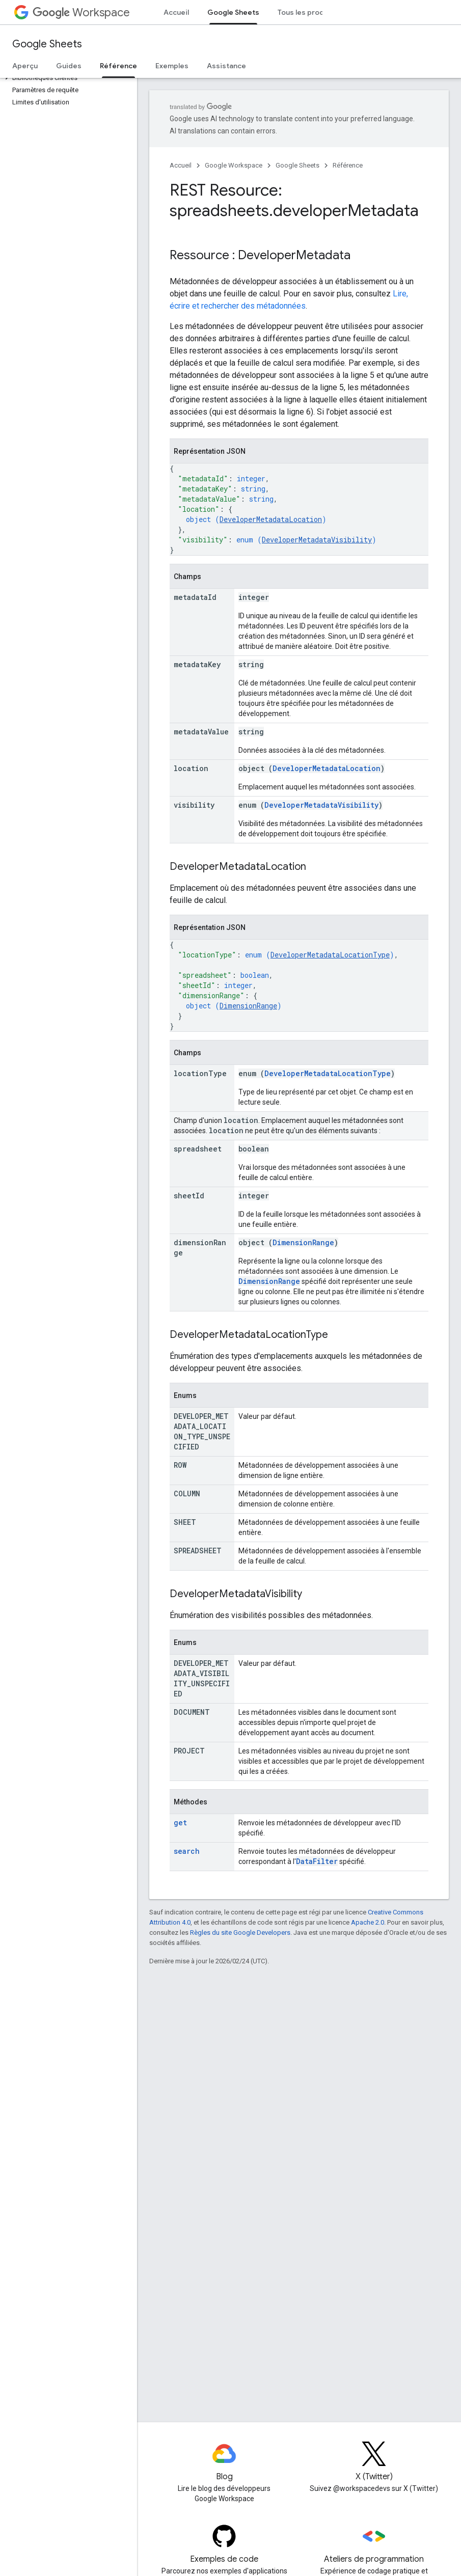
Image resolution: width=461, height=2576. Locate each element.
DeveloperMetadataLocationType (330, 955)
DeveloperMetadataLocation (271, 519)
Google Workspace (233, 165)
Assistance (226, 65)
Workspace (81, 12)
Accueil (176, 12)
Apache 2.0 (367, 1922)
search (187, 1851)
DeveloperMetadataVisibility (317, 539)
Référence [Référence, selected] (118, 65)
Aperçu (25, 65)
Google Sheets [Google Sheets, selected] (233, 12)
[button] (66, 78)
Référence (348, 165)
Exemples (171, 65)
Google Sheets (47, 44)
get (180, 1822)
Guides (69, 65)
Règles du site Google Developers (240, 1932)
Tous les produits (307, 12)
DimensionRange (248, 1005)
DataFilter (317, 1861)
